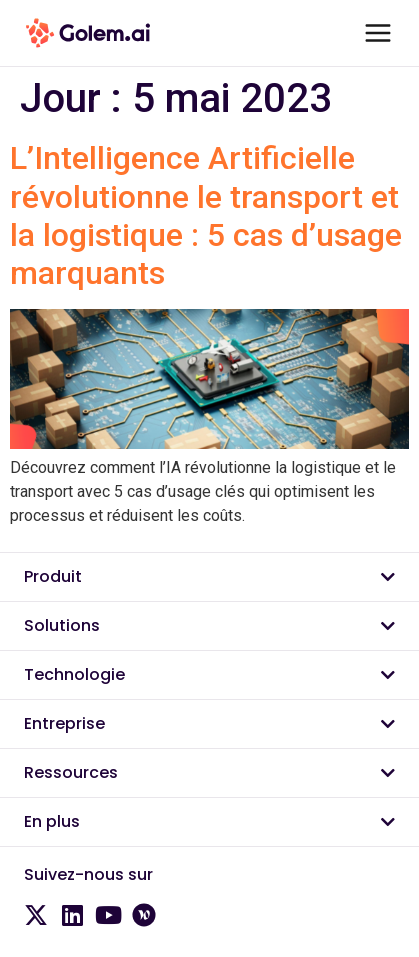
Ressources (71, 772)
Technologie (74, 674)
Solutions (62, 625)
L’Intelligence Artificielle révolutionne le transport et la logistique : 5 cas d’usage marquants (206, 215)
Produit (53, 576)
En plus (52, 821)
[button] (209, 577)
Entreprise (64, 723)
